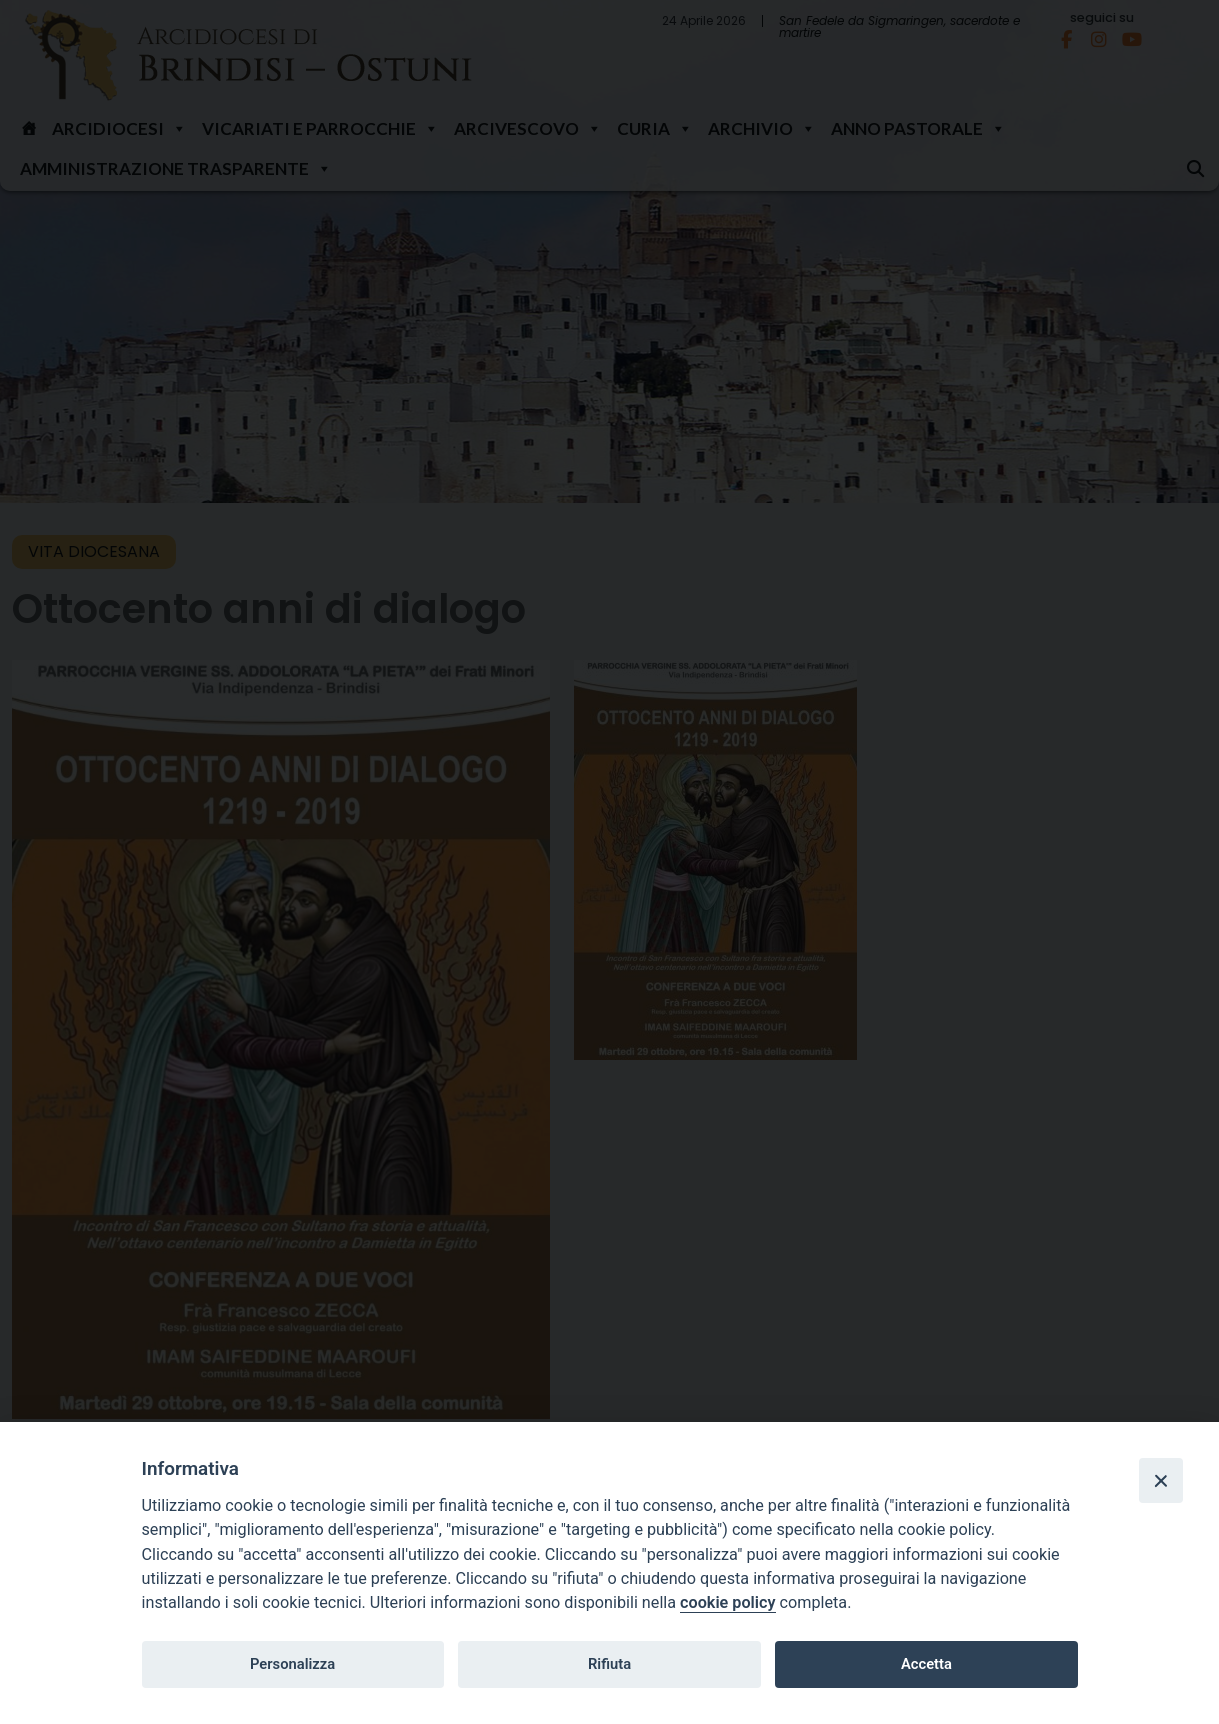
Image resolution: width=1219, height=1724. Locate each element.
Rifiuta (609, 1664)
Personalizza (292, 1664)
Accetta (926, 1664)
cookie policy (727, 1602)
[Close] (1161, 1480)
